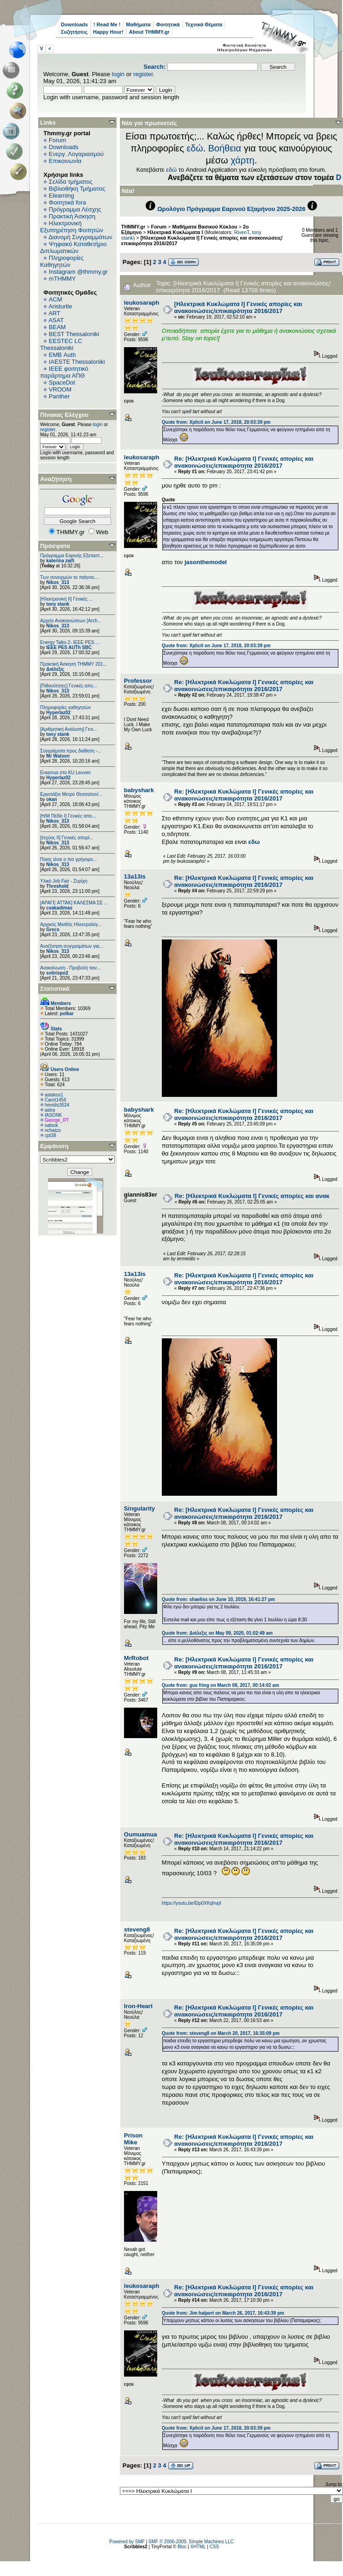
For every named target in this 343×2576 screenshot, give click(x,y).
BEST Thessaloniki (74, 334)
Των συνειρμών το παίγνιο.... (69, 577)
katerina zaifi (60, 560)
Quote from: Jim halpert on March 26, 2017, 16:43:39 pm (223, 2313)
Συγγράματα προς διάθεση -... (70, 750)
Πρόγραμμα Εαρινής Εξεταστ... (71, 555)
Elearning (61, 195)
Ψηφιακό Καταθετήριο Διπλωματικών (73, 247)
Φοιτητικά (168, 24)
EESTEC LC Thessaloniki (61, 344)
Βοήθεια (224, 148)
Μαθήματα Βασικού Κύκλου (204, 226)
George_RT (57, 1120)
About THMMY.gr (149, 32)
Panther (59, 396)
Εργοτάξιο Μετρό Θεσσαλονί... (71, 794)
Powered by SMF (127, 2541)
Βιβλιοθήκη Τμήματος (77, 188)
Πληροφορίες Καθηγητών (62, 261)
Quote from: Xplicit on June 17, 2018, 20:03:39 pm (216, 422)
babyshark (139, 790)
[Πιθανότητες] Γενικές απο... (68, 685)
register (143, 74)
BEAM (57, 327)
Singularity (139, 1508)
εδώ (195, 148)
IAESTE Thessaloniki (77, 361)
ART (54, 313)
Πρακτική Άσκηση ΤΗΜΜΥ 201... (73, 664)
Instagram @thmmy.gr (78, 271)
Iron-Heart (138, 2006)
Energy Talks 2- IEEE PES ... (69, 642)
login (118, 74)
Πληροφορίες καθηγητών (65, 707)
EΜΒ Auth (62, 354)
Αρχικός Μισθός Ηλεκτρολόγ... (71, 924)
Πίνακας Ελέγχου (64, 414)
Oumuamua (140, 1834)
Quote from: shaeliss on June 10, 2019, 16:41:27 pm (218, 1599)
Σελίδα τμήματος (71, 181)
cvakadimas (59, 907)
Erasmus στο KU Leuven (65, 772)
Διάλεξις (55, 669)
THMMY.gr (133, 226)
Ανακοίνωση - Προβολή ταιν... (70, 967)
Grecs (52, 929)
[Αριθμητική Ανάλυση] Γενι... (68, 729)
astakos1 (54, 1094)
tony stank (57, 604)
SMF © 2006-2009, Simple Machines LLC (191, 2541)
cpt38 (50, 1135)
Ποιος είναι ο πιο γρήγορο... (68, 859)
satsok (51, 1125)
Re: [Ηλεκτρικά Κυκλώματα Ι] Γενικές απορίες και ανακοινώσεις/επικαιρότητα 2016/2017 (243, 462)
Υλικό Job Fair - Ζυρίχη (63, 881)
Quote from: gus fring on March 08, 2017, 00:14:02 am (220, 1685)
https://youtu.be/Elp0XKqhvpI (191, 1903)
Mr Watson (58, 755)
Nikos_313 (57, 582)
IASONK (53, 1115)
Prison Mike (133, 2139)
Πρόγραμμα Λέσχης (75, 209)
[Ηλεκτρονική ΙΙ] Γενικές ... (66, 599)
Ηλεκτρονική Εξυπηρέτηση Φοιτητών (71, 227)
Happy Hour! (108, 32)
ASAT (56, 320)
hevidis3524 (57, 1104)
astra (50, 1110)
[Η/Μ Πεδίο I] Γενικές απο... (68, 816)
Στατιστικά (55, 988)
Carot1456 (55, 1099)
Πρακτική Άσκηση (72, 216)
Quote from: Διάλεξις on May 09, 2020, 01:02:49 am (217, 1633)
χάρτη (242, 160)
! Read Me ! (107, 24)
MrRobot (136, 1658)
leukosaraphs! (144, 302)
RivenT (241, 232)
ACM (55, 299)
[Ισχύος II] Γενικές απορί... (66, 837)
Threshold (57, 886)
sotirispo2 (57, 972)
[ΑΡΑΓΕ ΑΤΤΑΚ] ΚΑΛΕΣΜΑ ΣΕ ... (74, 902)
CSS (214, 2546)
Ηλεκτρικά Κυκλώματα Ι (175, 232)
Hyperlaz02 (58, 712)
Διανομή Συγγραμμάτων (80, 237)
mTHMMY (62, 278)
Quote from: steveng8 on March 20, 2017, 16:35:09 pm (221, 2033)
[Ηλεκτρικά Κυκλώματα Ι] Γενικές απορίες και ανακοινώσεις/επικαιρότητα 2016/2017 (238, 307)
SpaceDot (62, 382)
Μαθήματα (138, 24)
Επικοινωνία (65, 160)
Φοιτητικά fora (67, 202)
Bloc (181, 2546)
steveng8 (137, 1929)
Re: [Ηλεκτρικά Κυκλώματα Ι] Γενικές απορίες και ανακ (252, 1195)
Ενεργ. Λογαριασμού (76, 153)
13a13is (135, 876)
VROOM (60, 389)
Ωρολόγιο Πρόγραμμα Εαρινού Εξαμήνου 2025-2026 (231, 208)
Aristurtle (60, 306)
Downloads (74, 24)
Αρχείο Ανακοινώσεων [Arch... (70, 620)
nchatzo (53, 1130)
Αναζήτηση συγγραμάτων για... (71, 946)
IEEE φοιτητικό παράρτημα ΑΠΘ (64, 372)
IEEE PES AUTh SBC (69, 647)
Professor (138, 680)
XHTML (198, 2546)
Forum (57, 140)
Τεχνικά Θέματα (204, 24)
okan (51, 799)
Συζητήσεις (74, 32)
